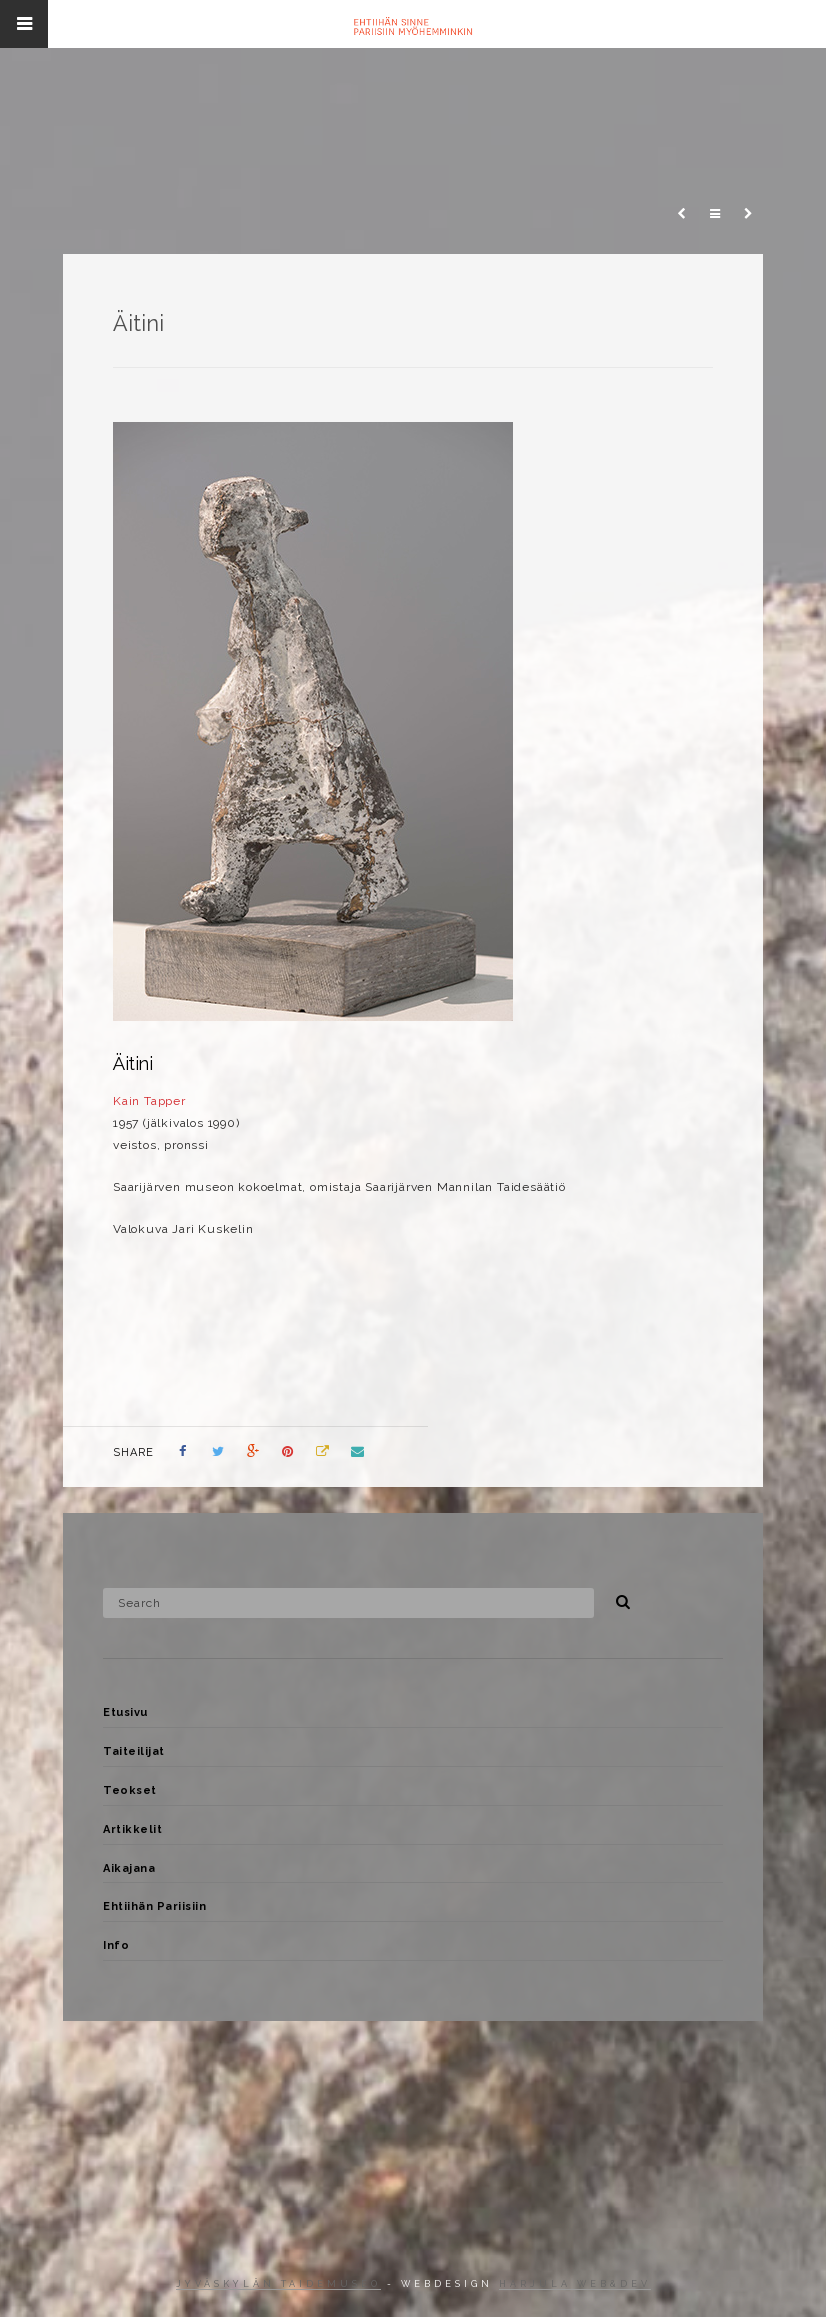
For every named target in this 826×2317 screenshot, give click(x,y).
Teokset (130, 1790)
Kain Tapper (149, 1101)
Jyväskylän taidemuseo (278, 2284)
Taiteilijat (134, 1751)
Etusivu (125, 1712)
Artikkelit (132, 1829)
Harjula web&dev (575, 2284)
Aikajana (129, 1868)
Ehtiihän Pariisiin (154, 1906)
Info (116, 1945)
